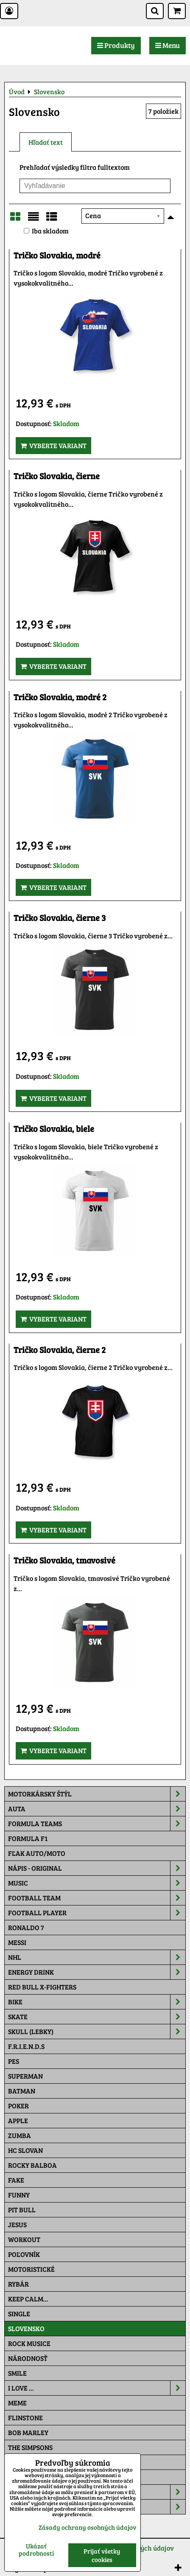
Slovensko (26, 2328)
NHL (96, 1957)
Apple (18, 2120)
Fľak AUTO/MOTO (36, 1853)
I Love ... (96, 2388)
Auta (96, 1809)
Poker (18, 2105)
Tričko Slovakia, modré (57, 255)
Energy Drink (96, 1972)
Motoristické (31, 2269)
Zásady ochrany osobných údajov (87, 2527)
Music (96, 1883)
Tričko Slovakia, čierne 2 (60, 1349)
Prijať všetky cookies (102, 2555)
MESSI (17, 1942)
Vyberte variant (53, 445)
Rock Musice (29, 2343)
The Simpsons (30, 2447)
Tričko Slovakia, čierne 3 (60, 917)
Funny (19, 2194)
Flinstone (25, 2417)
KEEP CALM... (28, 2298)
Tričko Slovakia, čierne (57, 476)
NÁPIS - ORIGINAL (96, 1868)
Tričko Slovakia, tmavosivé (64, 1560)
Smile (17, 2372)
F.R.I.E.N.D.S (26, 2046)
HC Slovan (25, 2150)
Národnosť (28, 2358)
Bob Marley (28, 2432)
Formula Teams (96, 1823)
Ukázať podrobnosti (36, 2549)
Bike (96, 2002)
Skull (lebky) (96, 2031)
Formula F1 (28, 1838)
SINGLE (19, 2313)
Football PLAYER (96, 1912)
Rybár (18, 2283)
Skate (96, 2016)
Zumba (19, 2135)
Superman (25, 2075)
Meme (17, 2402)
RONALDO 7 (26, 1927)
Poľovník (24, 2254)
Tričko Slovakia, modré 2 (60, 697)
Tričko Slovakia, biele (54, 1128)
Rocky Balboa (32, 2165)
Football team (96, 1898)
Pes (13, 2061)
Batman (21, 2090)
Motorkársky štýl (96, 1794)
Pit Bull (22, 2209)
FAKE (16, 2179)
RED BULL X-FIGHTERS (42, 1986)
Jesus (17, 2224)
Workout (24, 2239)
